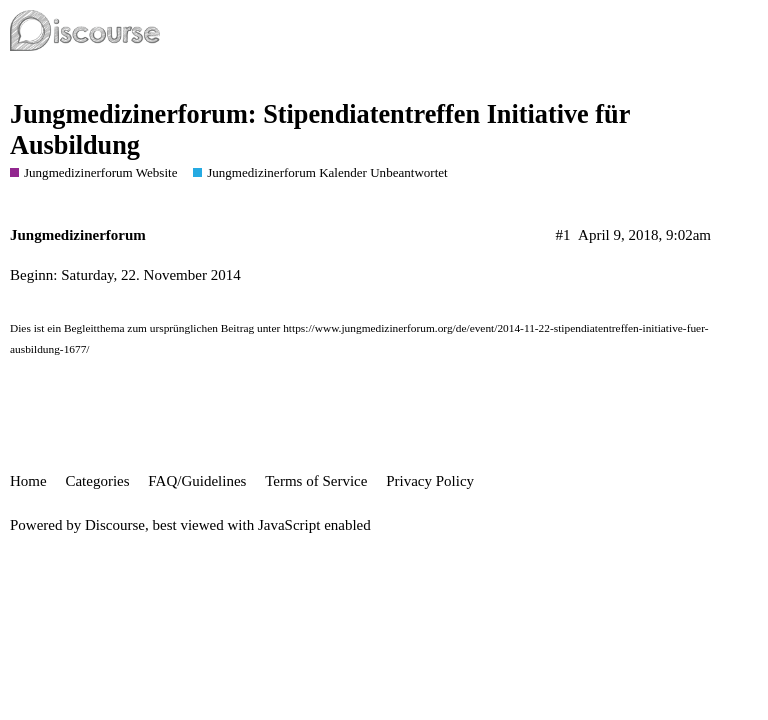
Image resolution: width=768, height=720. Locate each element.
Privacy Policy (430, 481)
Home (28, 481)
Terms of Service (316, 481)
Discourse (115, 525)
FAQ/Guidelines (197, 481)
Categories (97, 481)
